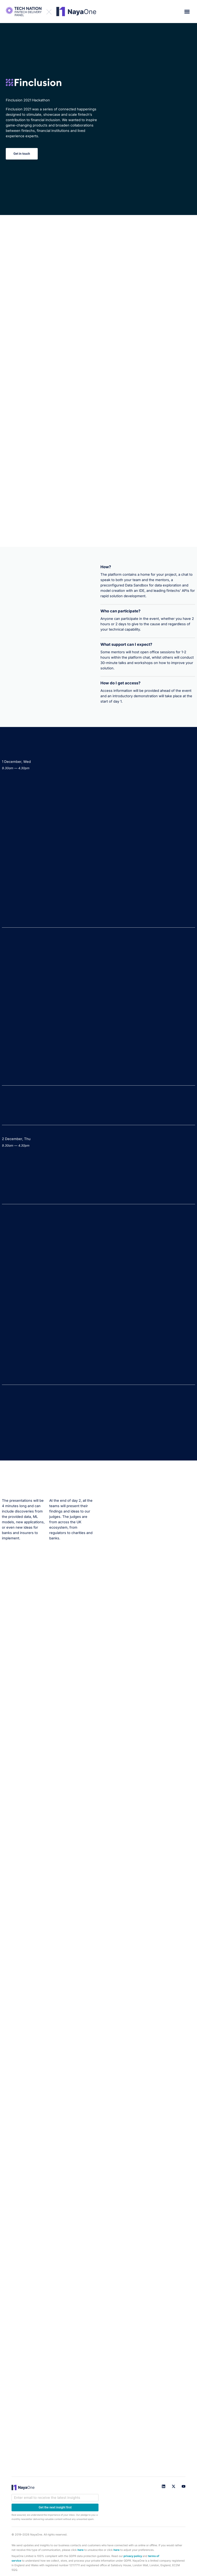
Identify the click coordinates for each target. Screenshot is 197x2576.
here (80, 2549)
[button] (187, 11)
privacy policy (133, 2556)
